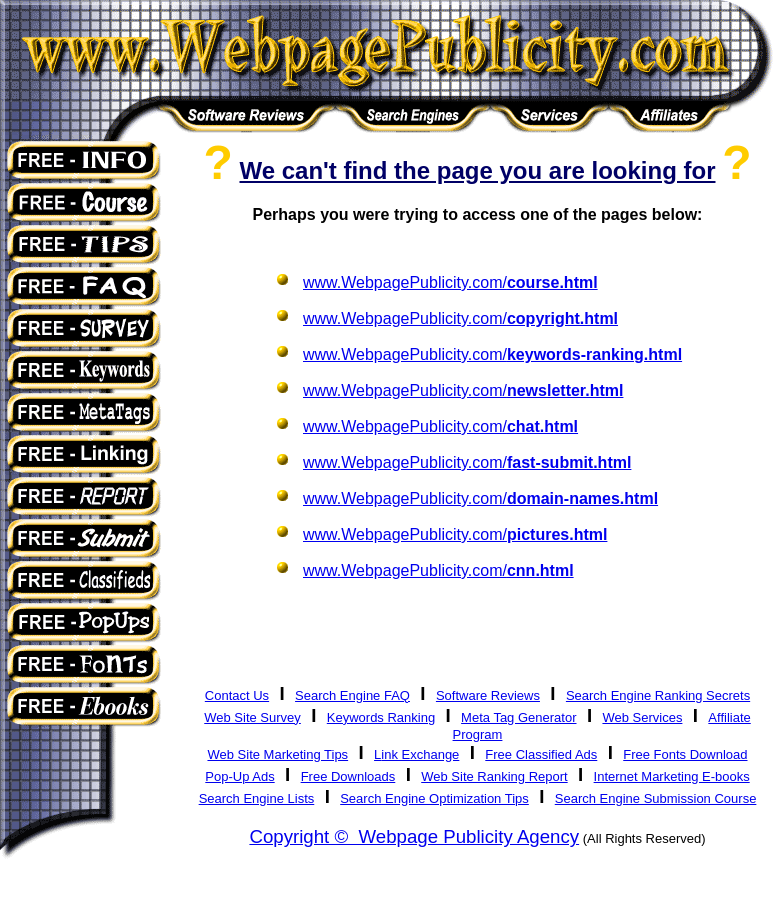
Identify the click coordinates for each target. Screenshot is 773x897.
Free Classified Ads (541, 754)
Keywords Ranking (381, 717)
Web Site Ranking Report (494, 776)
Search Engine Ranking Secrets (658, 695)
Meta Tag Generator (518, 717)
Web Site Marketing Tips (277, 754)
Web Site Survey (252, 717)
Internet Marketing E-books (672, 776)
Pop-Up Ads (239, 776)
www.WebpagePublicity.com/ (450, 282)
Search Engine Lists (257, 798)
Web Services (642, 717)
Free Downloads (348, 776)
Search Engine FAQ (352, 695)
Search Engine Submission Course (656, 798)
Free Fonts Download (685, 754)
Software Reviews (488, 695)
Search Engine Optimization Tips (434, 798)
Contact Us (237, 695)
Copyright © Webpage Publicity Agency (414, 836)
